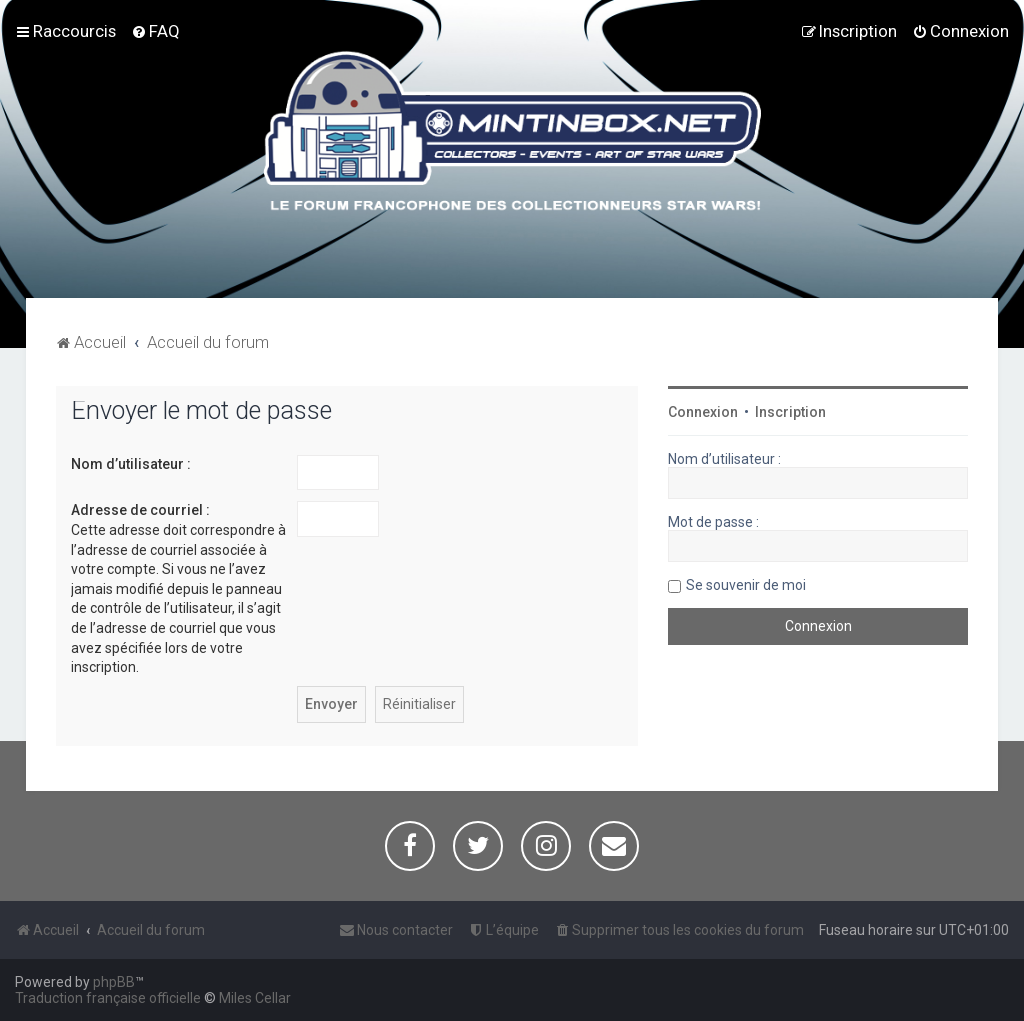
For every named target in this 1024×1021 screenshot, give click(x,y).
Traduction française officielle (108, 998)
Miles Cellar (255, 998)
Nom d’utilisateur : (131, 464)
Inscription (790, 412)
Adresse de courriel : (140, 510)
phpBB (114, 982)
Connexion (703, 412)
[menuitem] (155, 31)
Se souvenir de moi (746, 585)
